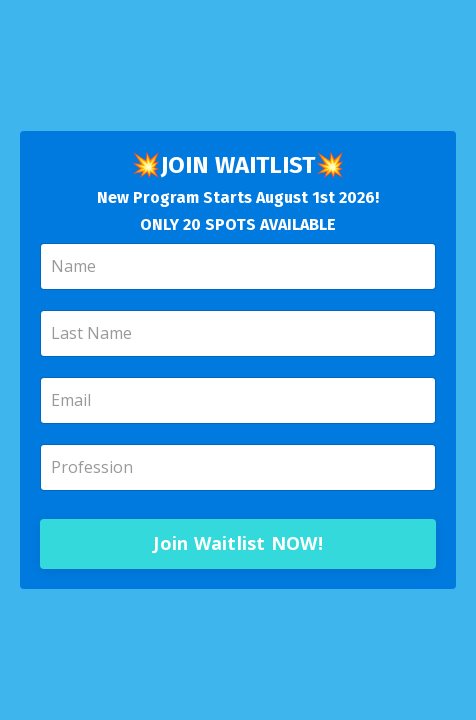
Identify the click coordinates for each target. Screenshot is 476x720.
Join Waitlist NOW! (238, 543)
